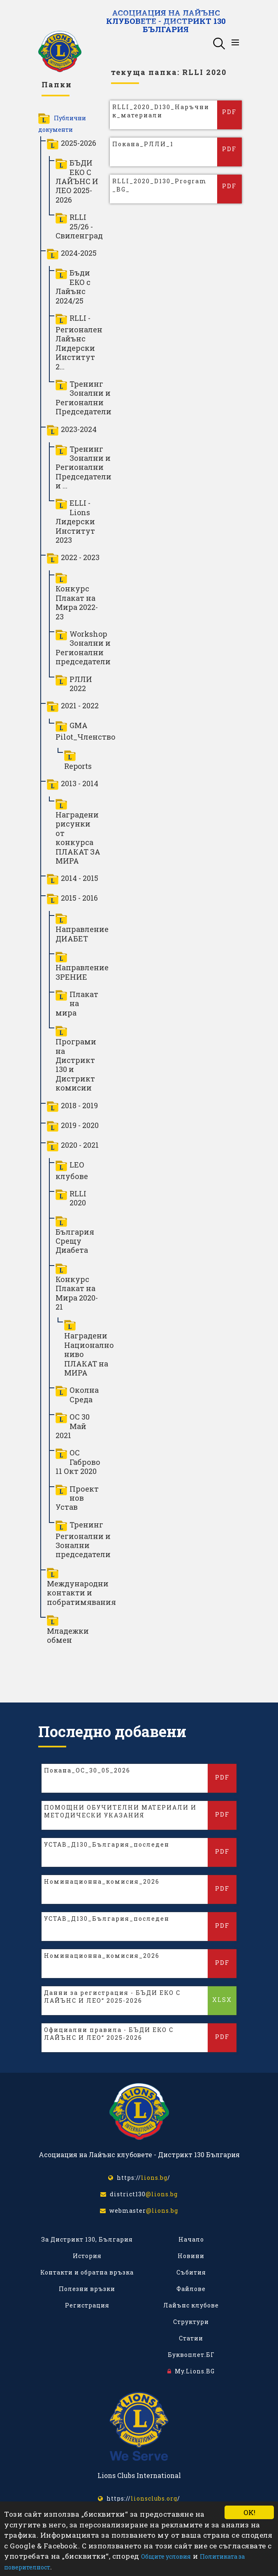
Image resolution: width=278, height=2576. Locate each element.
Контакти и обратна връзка (87, 2272)
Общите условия (166, 2556)
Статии (191, 2338)
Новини (191, 2256)
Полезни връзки (87, 2289)
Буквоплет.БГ (191, 2355)
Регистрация (87, 2305)
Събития (191, 2272)
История (87, 2256)
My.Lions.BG (191, 2371)
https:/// (139, 2177)
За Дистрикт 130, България (87, 2239)
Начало (191, 2239)
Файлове (191, 2289)
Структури (191, 2322)
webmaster (139, 2210)
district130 (139, 2194)
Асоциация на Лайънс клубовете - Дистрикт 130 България (166, 20)
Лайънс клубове (191, 2305)
